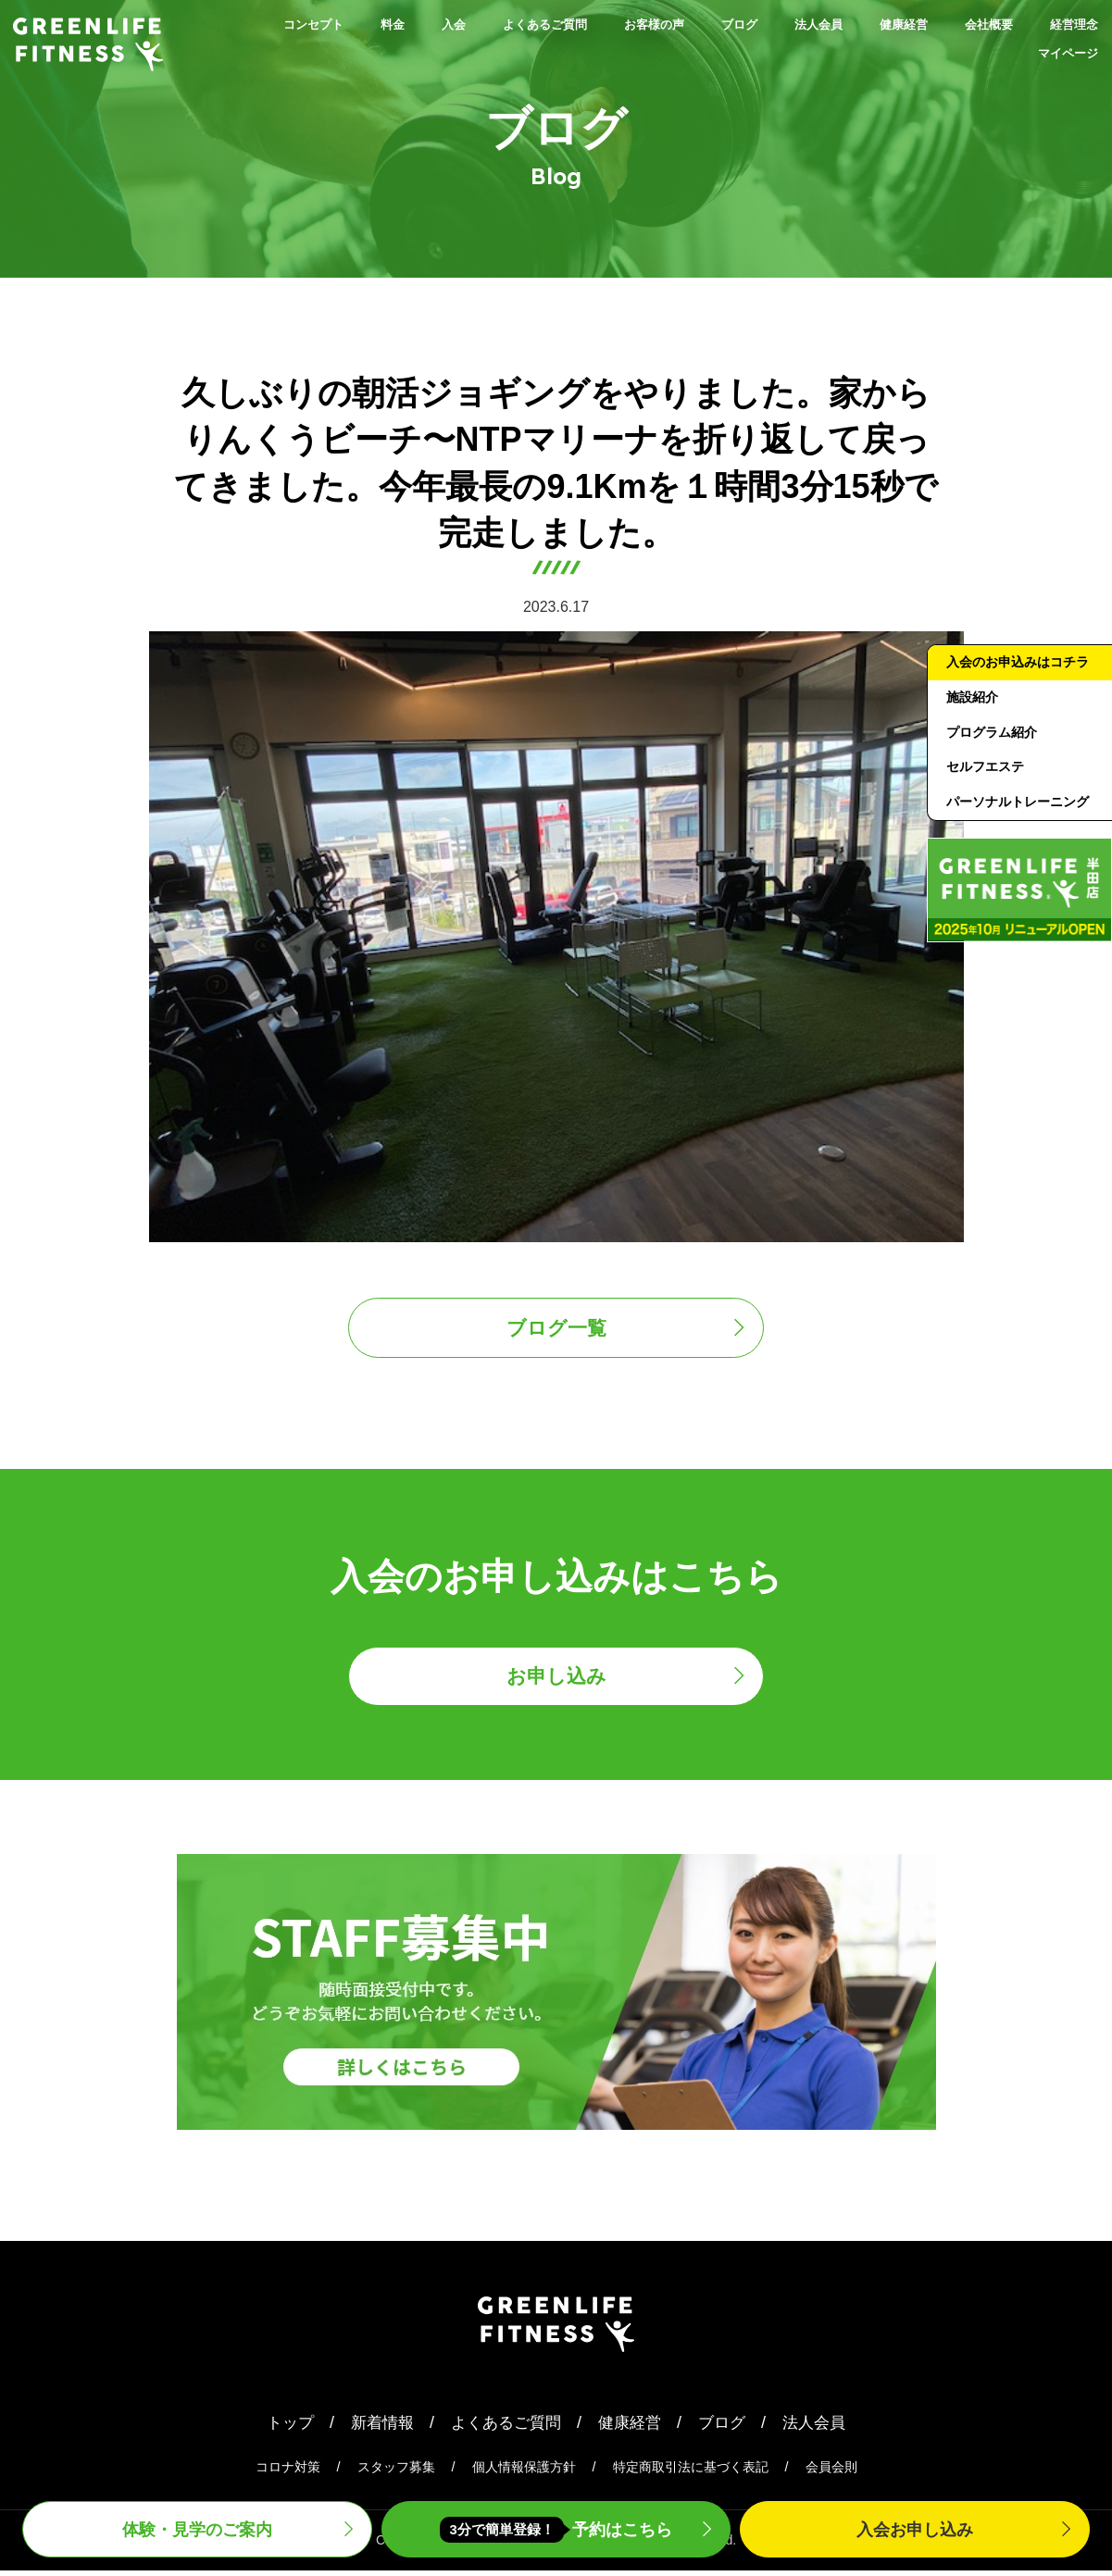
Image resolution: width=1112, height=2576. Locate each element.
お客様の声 (658, 24)
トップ (281, 2427)
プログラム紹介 (994, 760)
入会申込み (915, 2527)
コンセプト (243, 24)
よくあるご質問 (521, 24)
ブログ (762, 24)
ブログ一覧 (556, 1328)
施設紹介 (974, 724)
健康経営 (961, 24)
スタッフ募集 (396, 2472)
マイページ (1056, 53)
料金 (339, 24)
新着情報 (376, 2427)
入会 (409, 24)
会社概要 (1064, 24)
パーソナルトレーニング (1015, 845)
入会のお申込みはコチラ (1015, 675)
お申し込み (556, 1679)
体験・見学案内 (197, 2527)
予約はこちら (555, 2528)
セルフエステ (988, 796)
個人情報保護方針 (524, 2472)
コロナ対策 (288, 2472)
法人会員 (857, 24)
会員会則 (831, 2472)
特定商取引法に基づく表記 (690, 2472)
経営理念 (944, 53)
